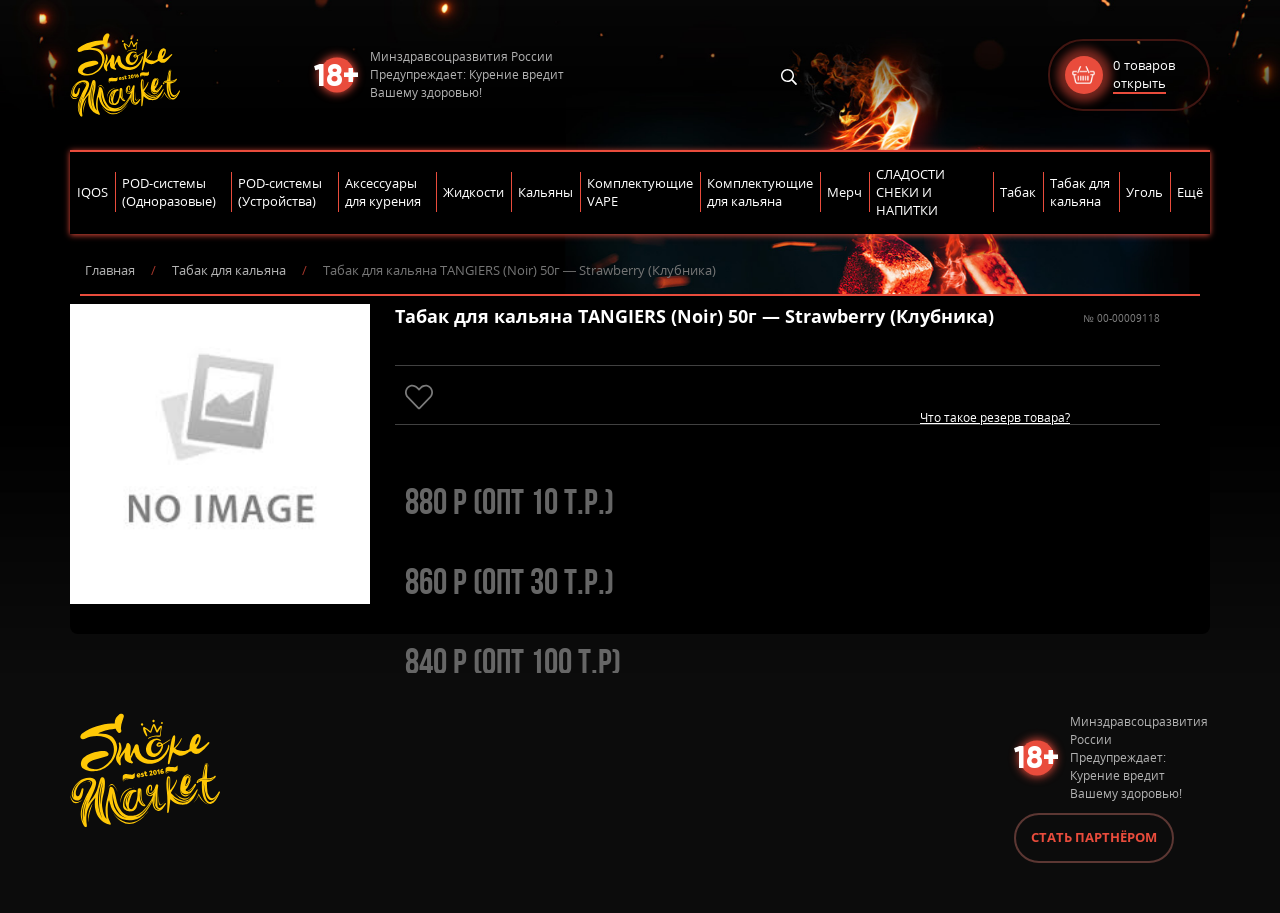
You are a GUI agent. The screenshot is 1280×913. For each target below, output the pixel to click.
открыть (1139, 83)
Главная (110, 270)
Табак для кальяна (229, 270)
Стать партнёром (1094, 837)
